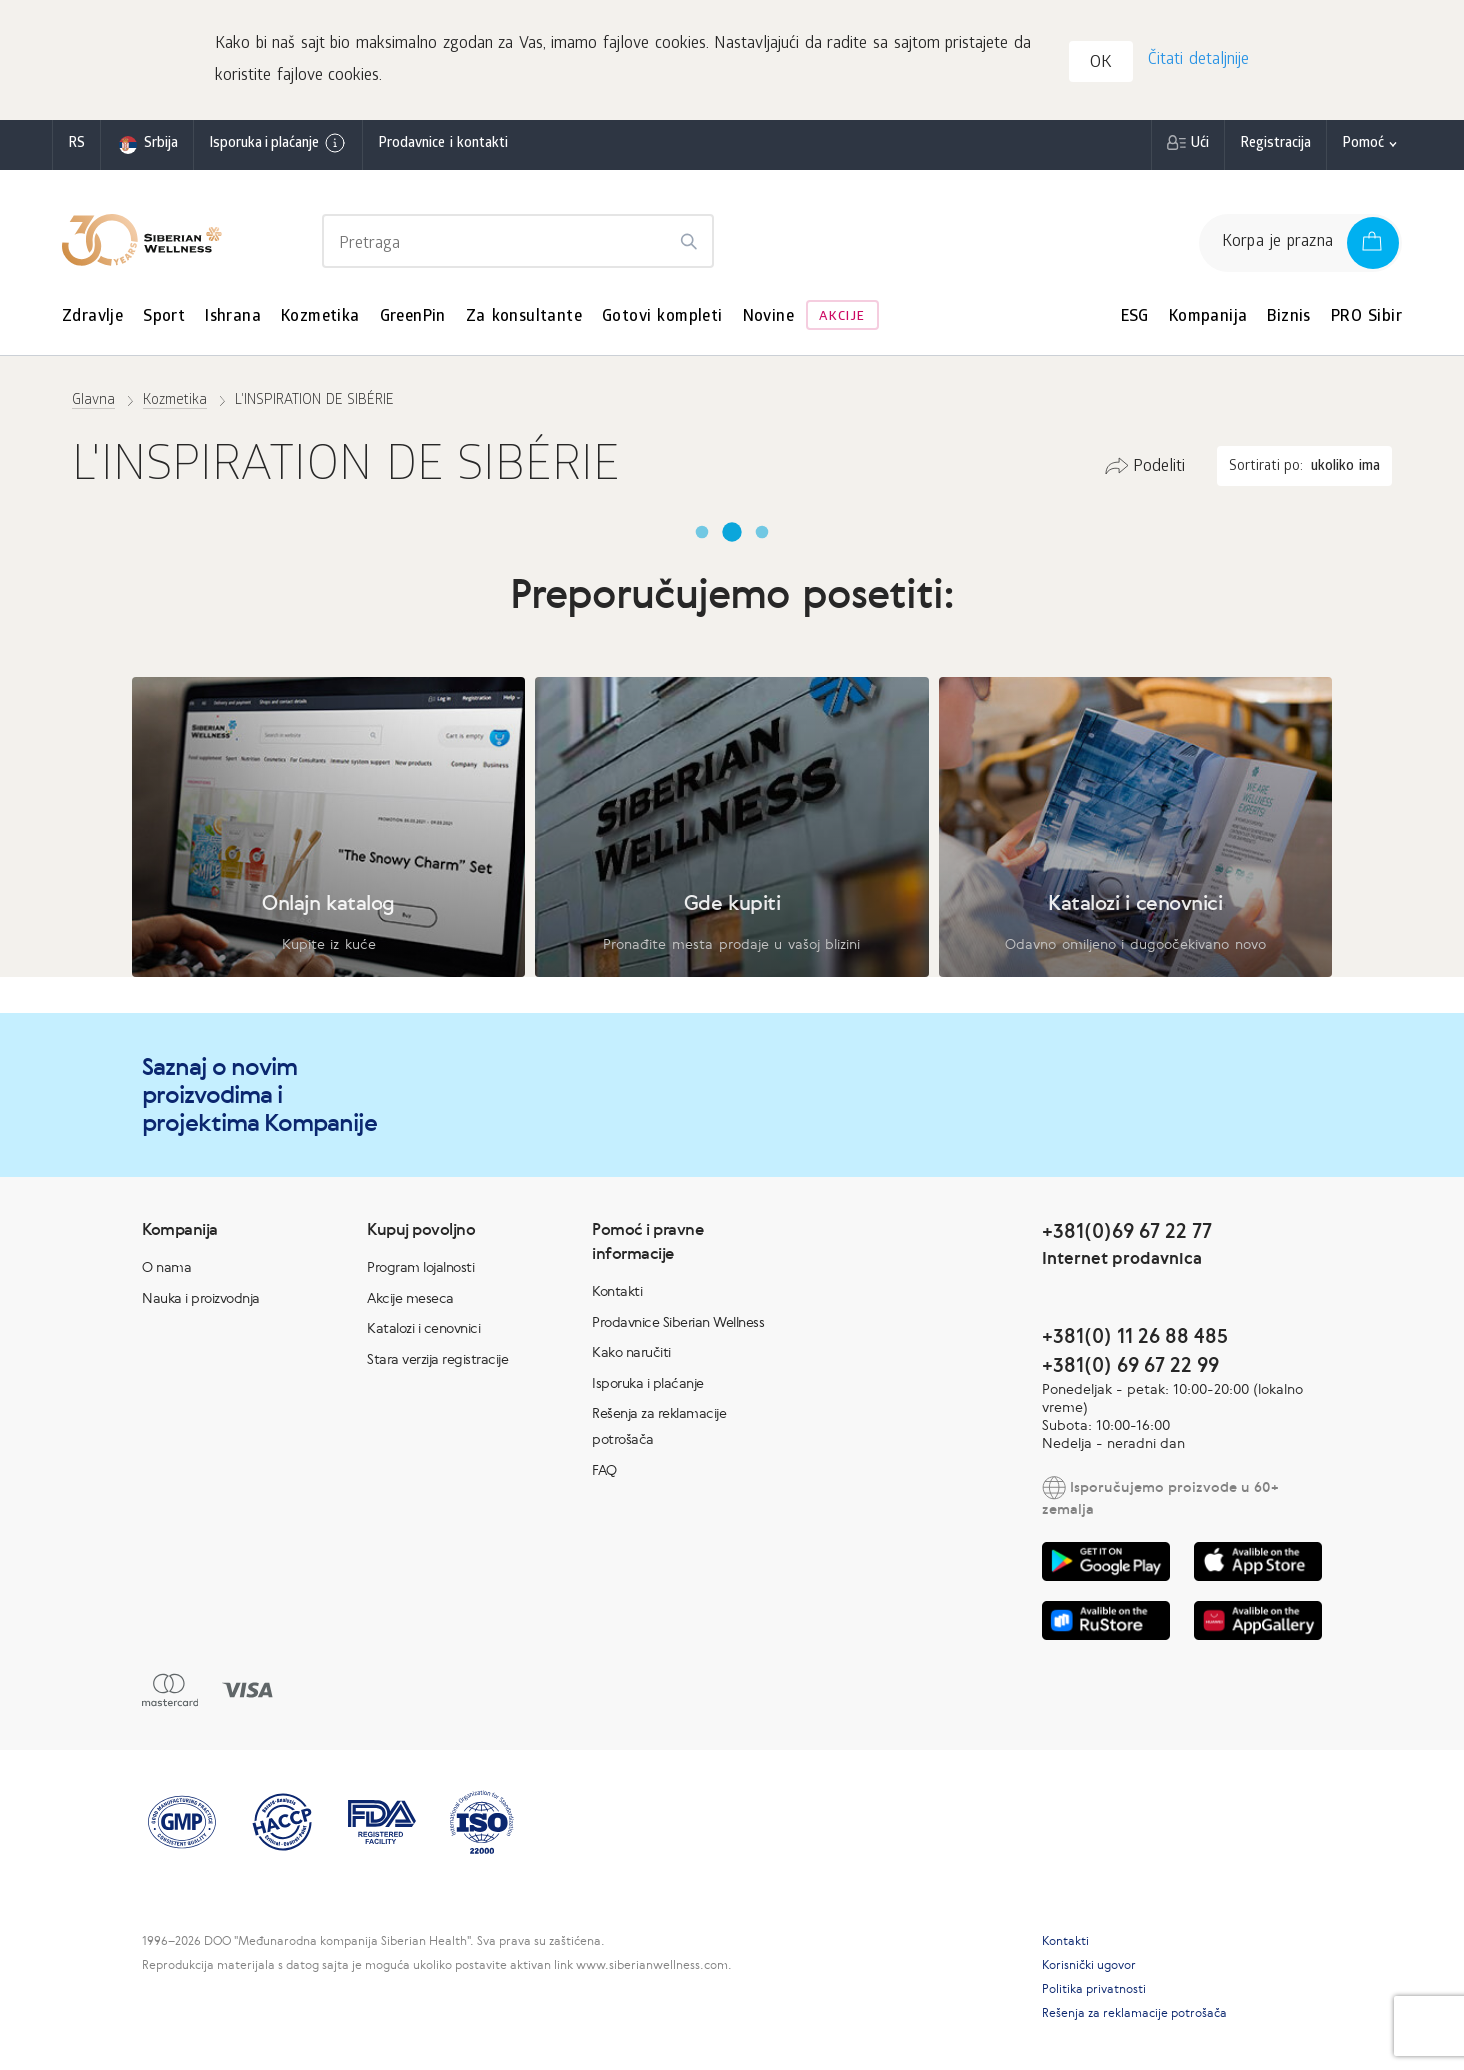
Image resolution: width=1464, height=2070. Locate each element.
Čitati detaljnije (1198, 60)
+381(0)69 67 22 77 (1127, 1230)
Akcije (842, 317)
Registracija (1275, 144)
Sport (164, 317)
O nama (166, 1267)
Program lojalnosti (420, 1267)
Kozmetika (320, 317)
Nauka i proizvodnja (201, 1298)
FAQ (604, 1470)
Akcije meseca (410, 1298)
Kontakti (617, 1291)
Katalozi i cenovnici (423, 1328)
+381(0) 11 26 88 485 (1135, 1335)
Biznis (1288, 317)
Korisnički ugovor (1089, 1965)
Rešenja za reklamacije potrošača (1134, 2013)
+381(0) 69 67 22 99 (1130, 1364)
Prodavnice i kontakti (443, 144)
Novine (768, 317)
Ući (1200, 144)
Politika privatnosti (1094, 1989)
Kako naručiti (631, 1352)
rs (76, 144)
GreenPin (413, 317)
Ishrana (233, 317)
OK (1101, 63)
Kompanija (1208, 317)
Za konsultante (524, 317)
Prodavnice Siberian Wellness (678, 1322)
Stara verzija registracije (437, 1359)
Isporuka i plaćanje (278, 143)
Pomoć (1363, 144)
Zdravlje (92, 317)
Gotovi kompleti (662, 317)
